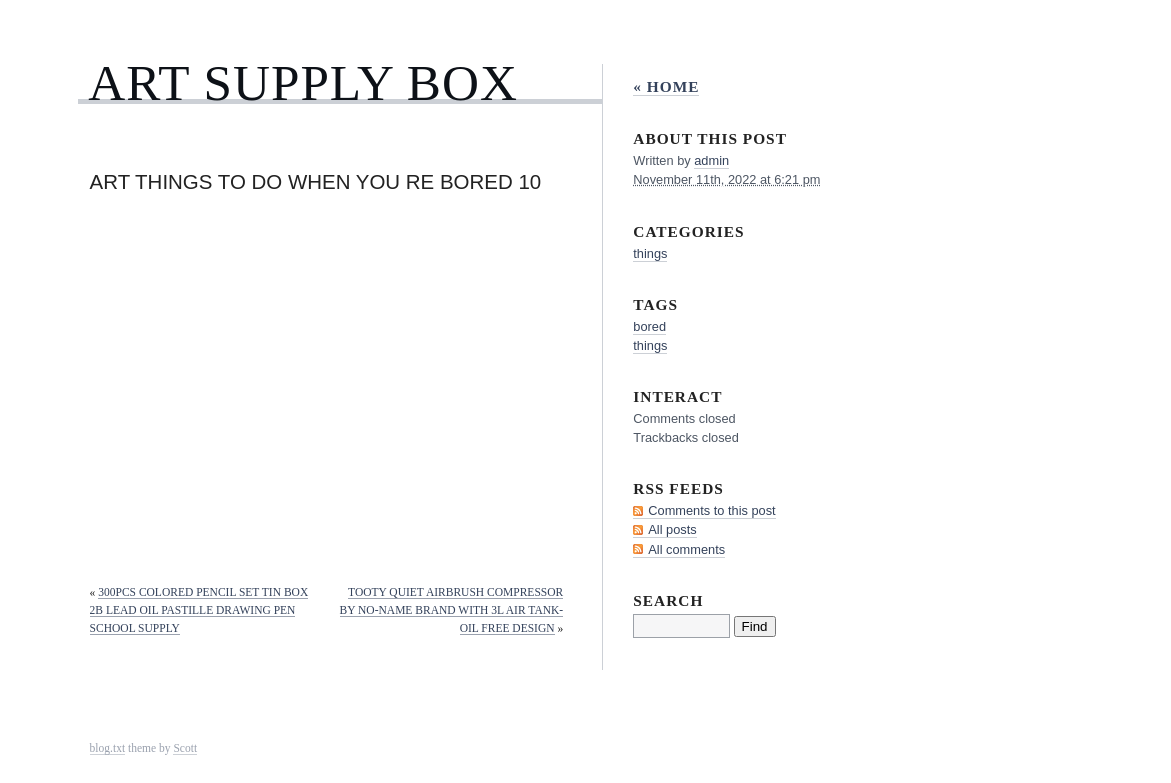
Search (668, 600)
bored (649, 326)
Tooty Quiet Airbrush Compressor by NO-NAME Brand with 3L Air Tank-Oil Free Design (452, 610)
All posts (672, 529)
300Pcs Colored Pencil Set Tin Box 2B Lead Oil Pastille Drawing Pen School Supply (199, 610)
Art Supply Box (303, 82)
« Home (666, 86)
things (650, 253)
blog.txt (108, 748)
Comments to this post (711, 510)
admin (711, 160)
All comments (686, 549)
